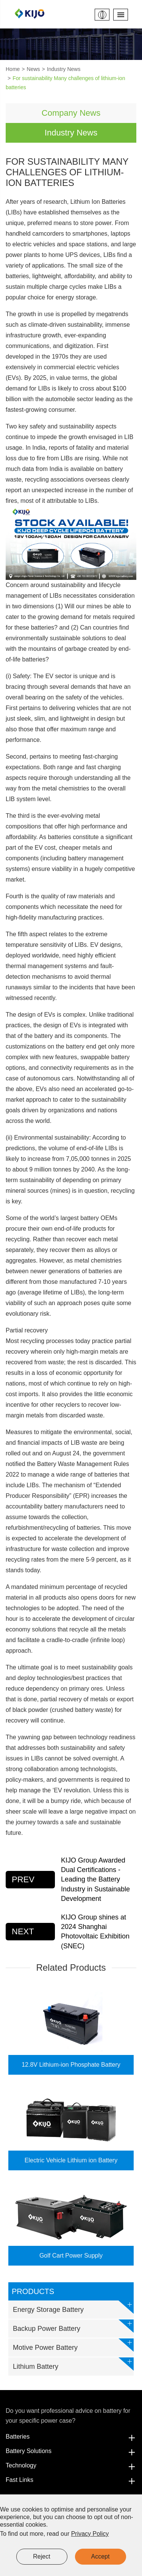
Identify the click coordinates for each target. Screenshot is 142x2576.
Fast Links (71, 2480)
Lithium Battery (73, 2364)
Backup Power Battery (73, 2326)
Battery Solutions (71, 2451)
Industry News (64, 69)
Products (33, 2291)
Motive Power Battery (73, 2345)
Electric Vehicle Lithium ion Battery (71, 2160)
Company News (71, 113)
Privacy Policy (90, 2533)
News (33, 69)
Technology (71, 2465)
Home (13, 69)
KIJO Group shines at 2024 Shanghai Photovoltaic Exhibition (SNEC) (95, 1931)
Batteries (71, 2436)
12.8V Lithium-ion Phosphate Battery (71, 2064)
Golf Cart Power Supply (71, 2255)
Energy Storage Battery (73, 2307)
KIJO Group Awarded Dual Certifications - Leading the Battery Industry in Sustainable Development (95, 1879)
